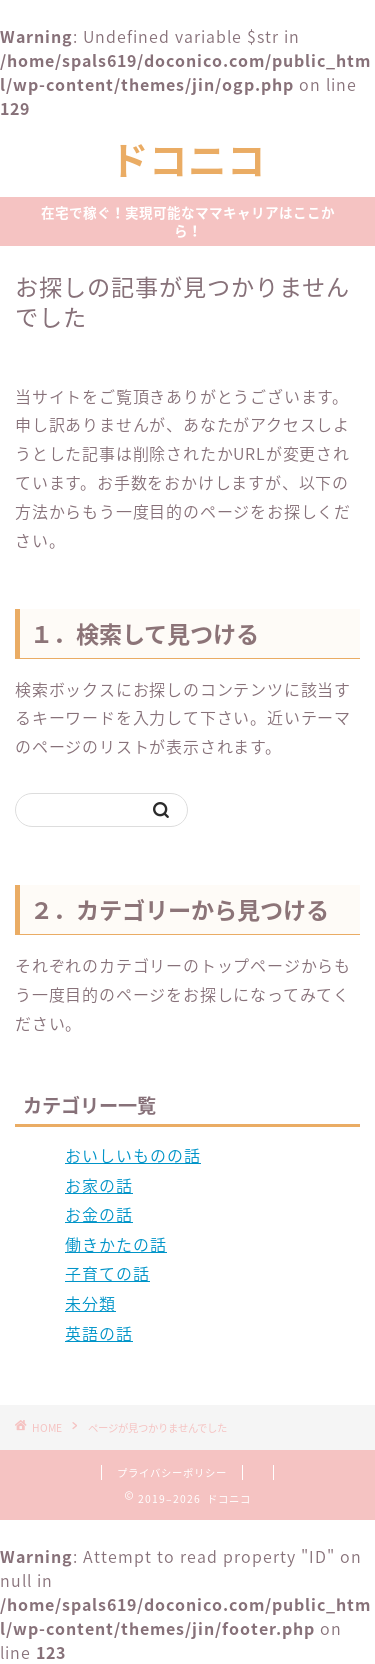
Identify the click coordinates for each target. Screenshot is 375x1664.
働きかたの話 (116, 1244)
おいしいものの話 (133, 1155)
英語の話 (99, 1333)
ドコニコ (188, 161)
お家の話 (99, 1185)
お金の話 (99, 1214)
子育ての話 (107, 1273)
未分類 (90, 1303)
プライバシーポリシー (172, 1472)
